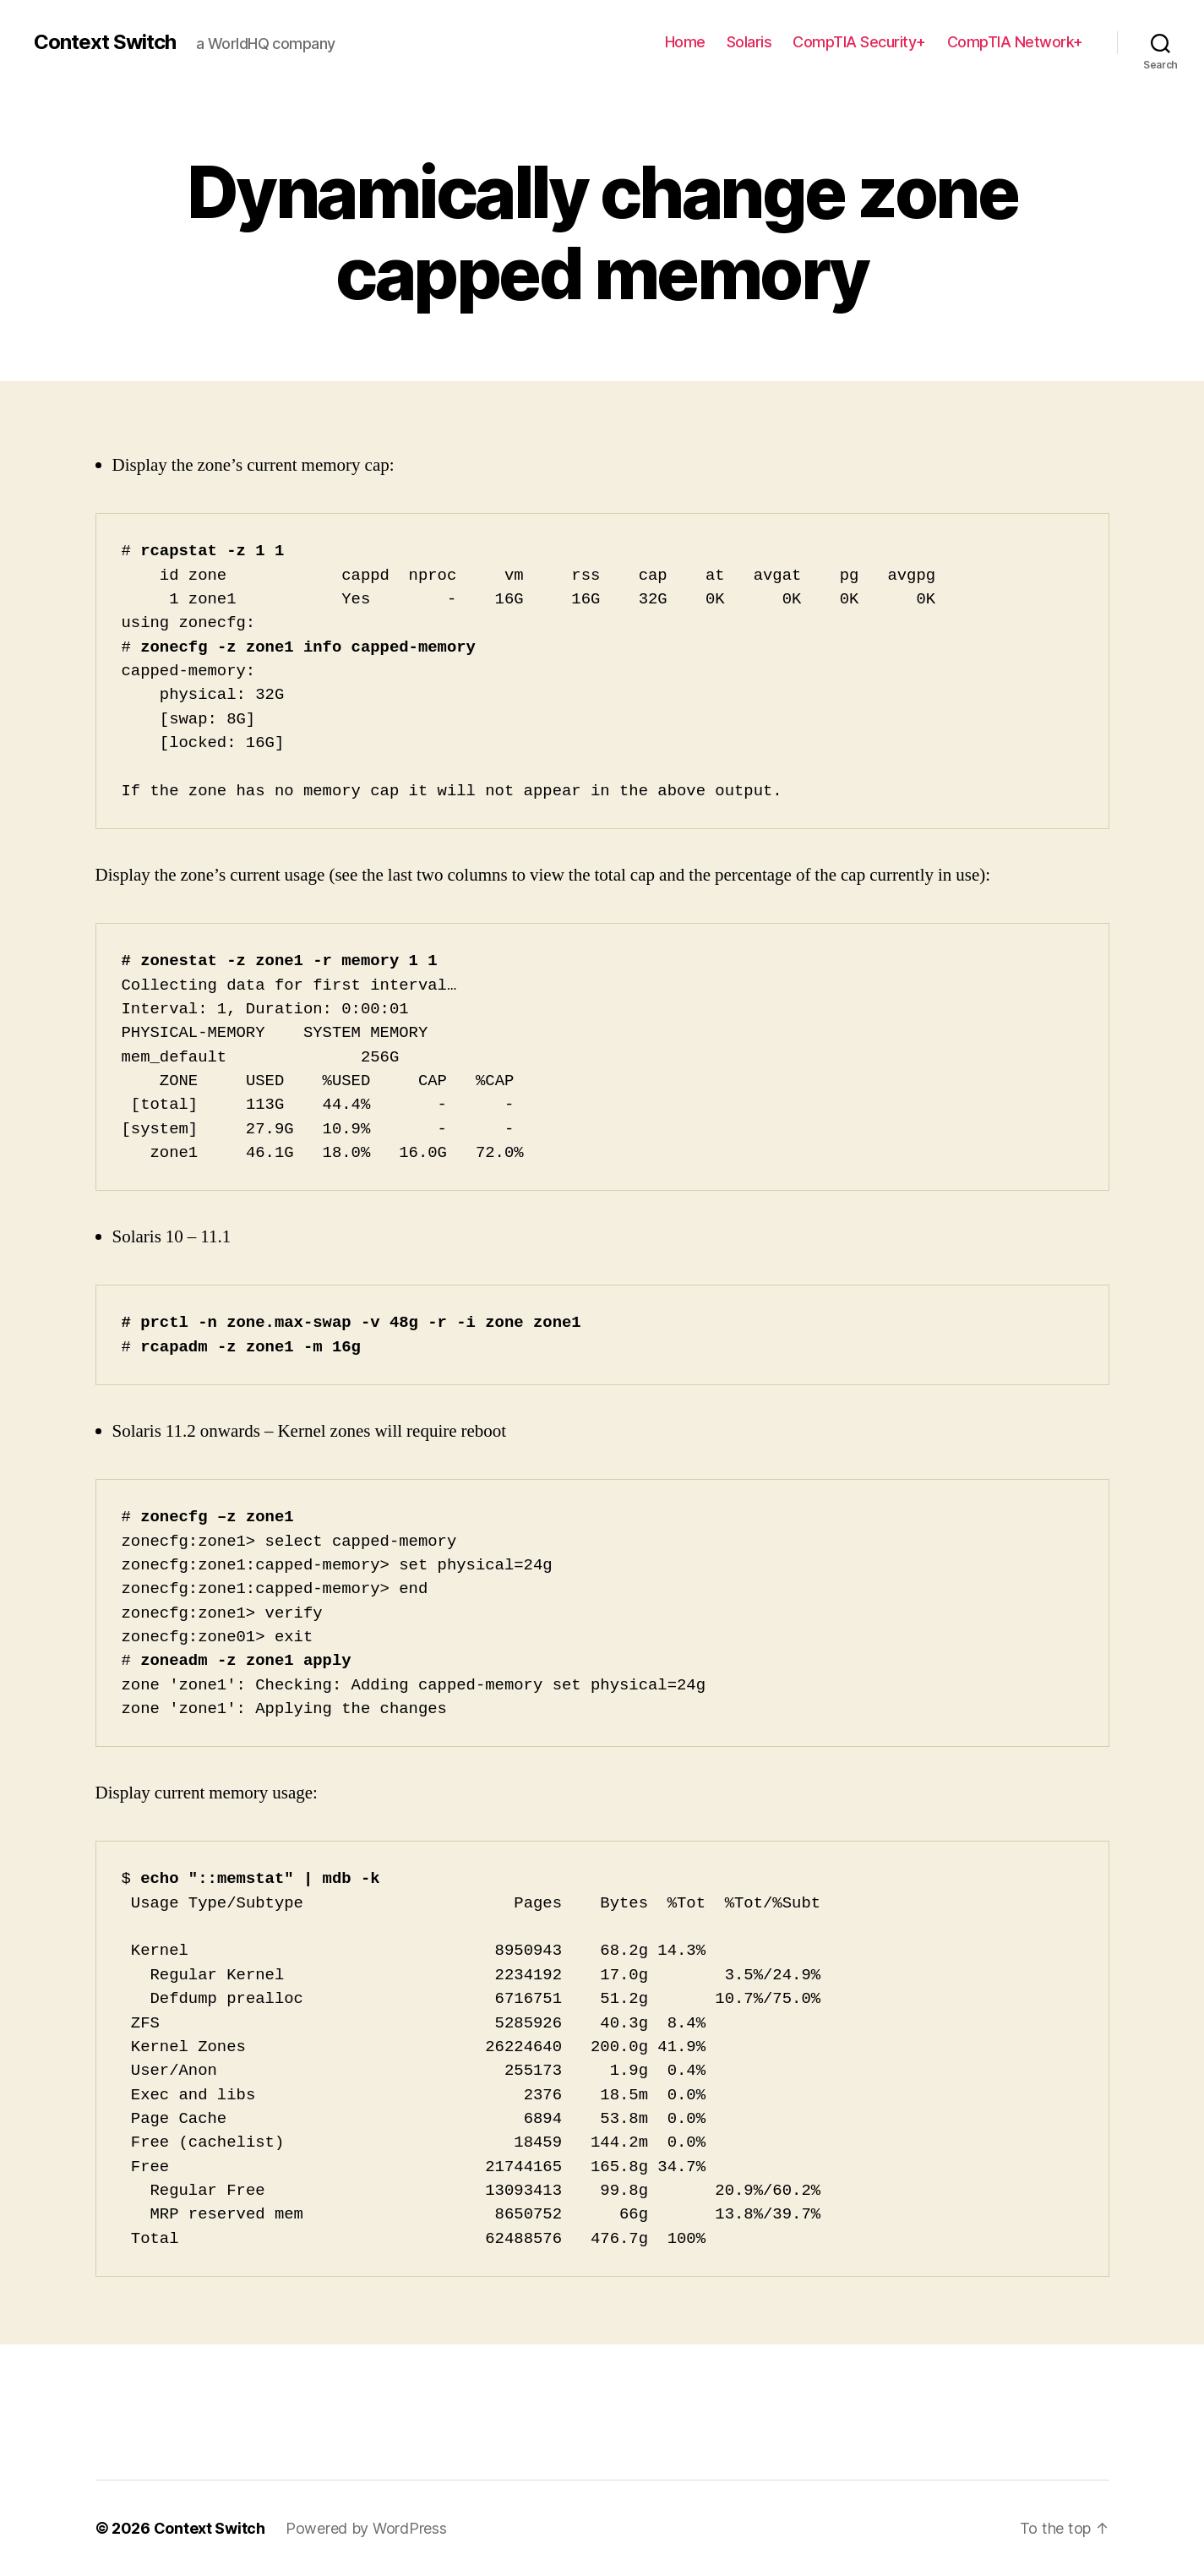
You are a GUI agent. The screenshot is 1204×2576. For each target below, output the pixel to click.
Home (685, 42)
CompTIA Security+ (859, 42)
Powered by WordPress (366, 2528)
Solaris (749, 42)
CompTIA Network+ (1015, 42)
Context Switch (105, 42)
